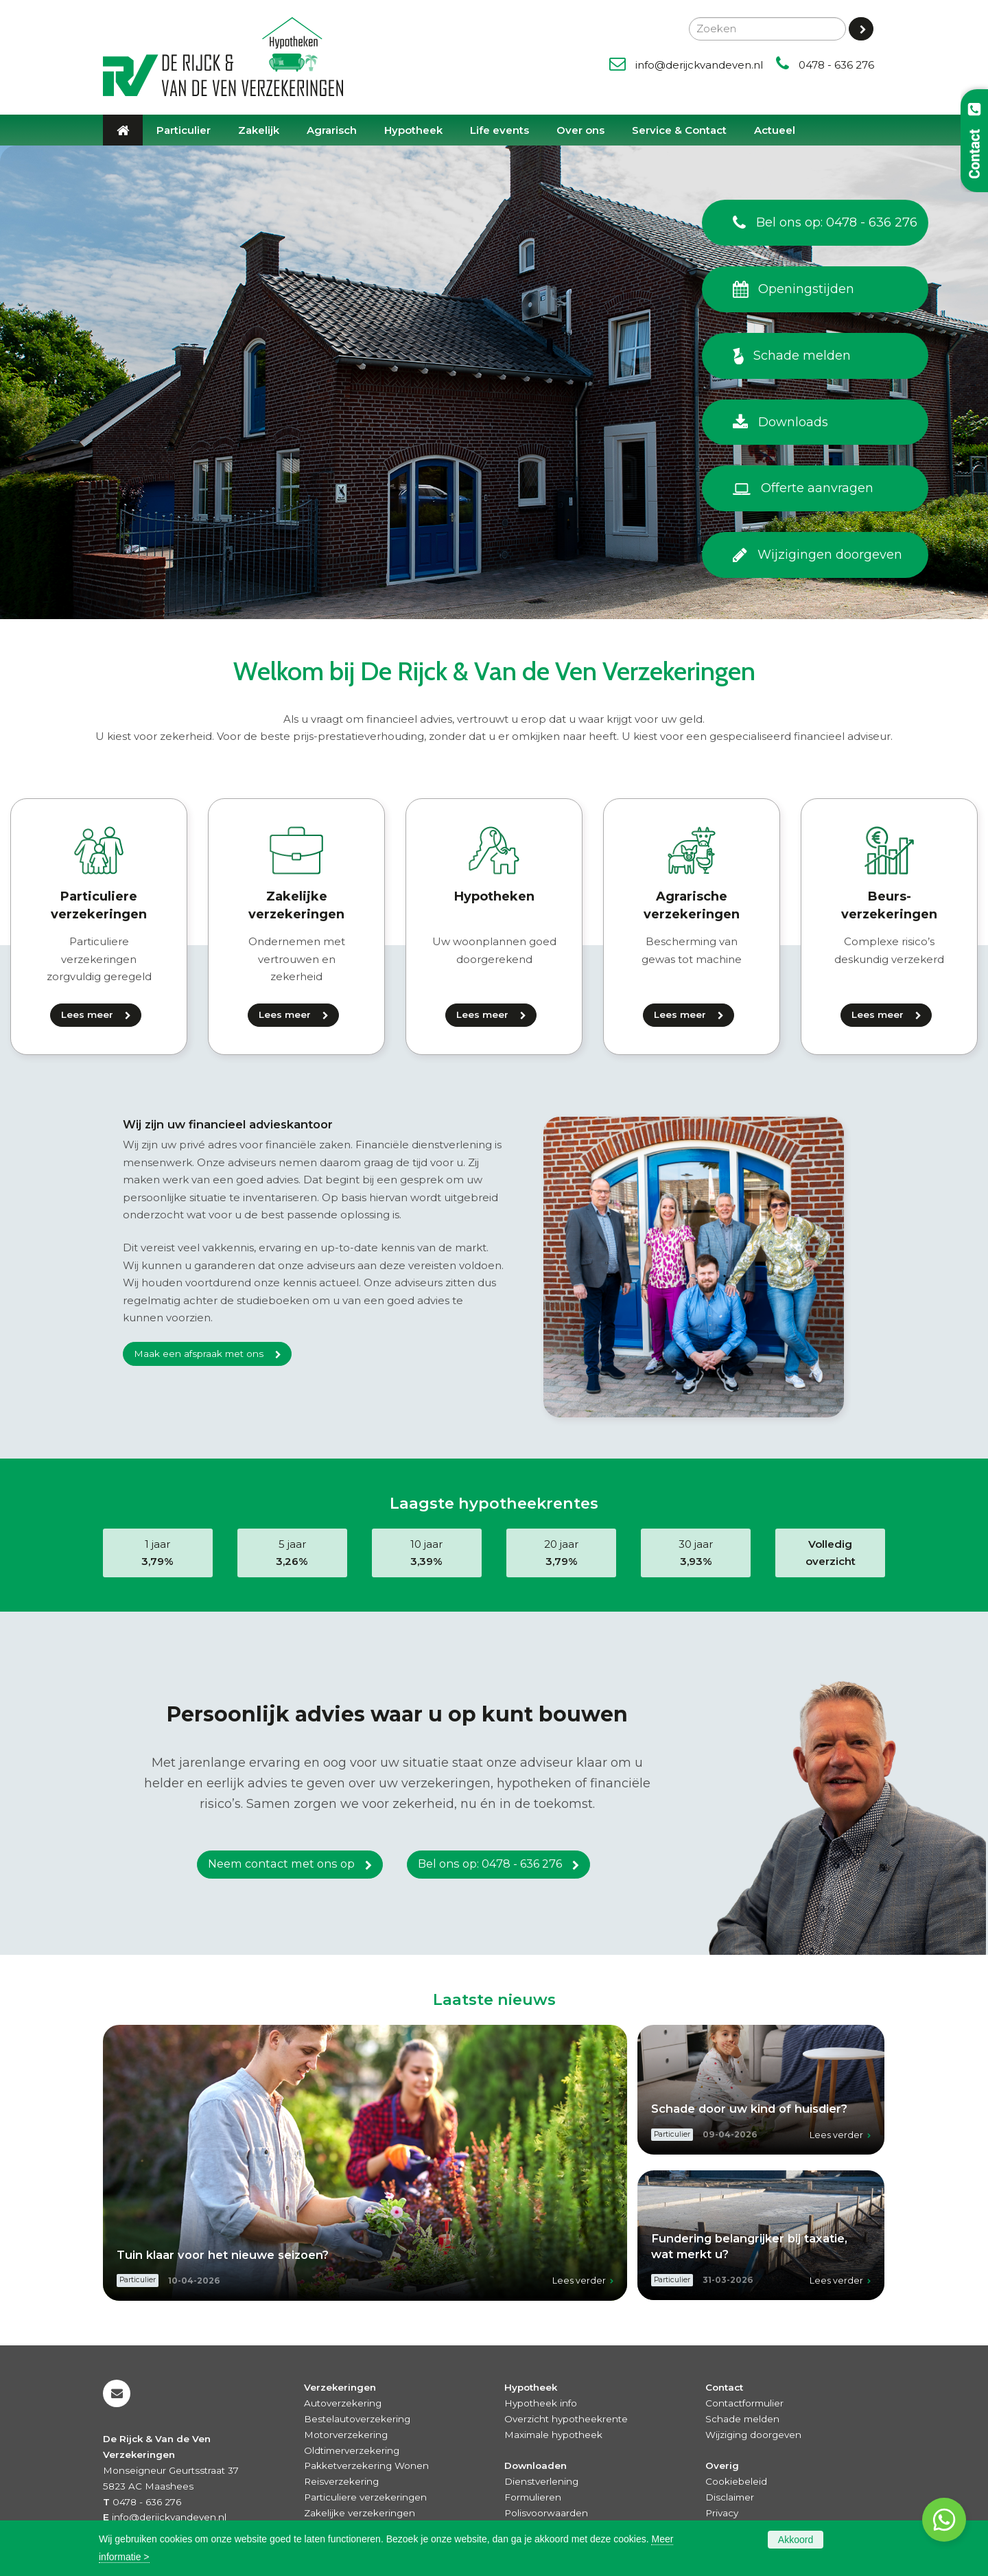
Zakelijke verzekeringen (359, 2512)
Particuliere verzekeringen (365, 2497)
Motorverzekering (346, 2434)
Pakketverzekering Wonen (366, 2465)
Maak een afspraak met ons (198, 1353)
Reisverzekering (341, 2481)
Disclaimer (729, 2497)
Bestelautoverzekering (357, 2418)
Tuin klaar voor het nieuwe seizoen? (223, 2255)
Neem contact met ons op (281, 1866)
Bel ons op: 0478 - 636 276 (490, 1866)
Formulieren (532, 2497)
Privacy (721, 2512)
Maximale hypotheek (553, 2434)
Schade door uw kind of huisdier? (749, 2108)
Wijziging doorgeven (753, 2434)
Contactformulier (744, 2403)
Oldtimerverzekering (351, 2450)
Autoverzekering (342, 2403)
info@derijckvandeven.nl (699, 64)
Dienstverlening (541, 2481)
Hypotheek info (540, 2403)
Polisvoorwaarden (546, 2512)
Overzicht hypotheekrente (566, 2418)
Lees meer (87, 1014)
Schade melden (742, 2418)
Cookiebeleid (736, 2481)
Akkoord (795, 2539)
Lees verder (579, 2280)
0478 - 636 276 (836, 64)
